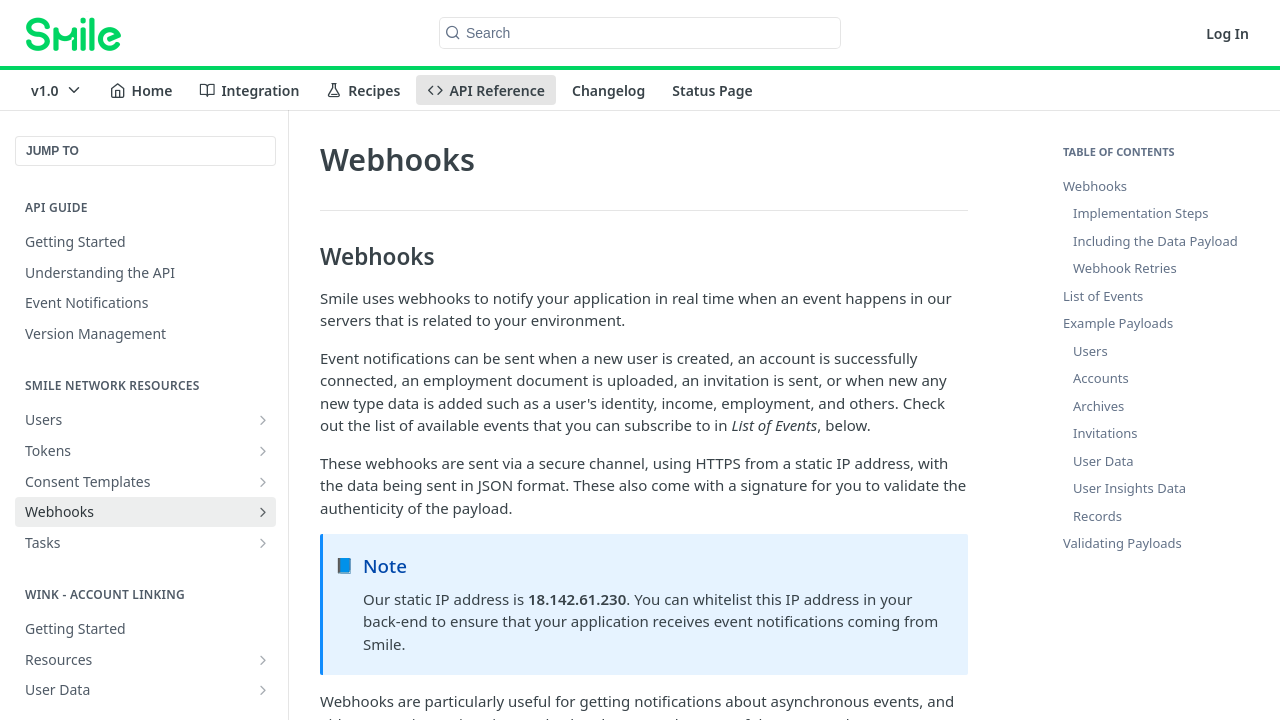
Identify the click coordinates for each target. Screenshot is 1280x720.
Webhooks (1095, 186)
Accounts (1101, 378)
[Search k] (640, 33)
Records (1097, 516)
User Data (1103, 461)
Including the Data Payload (1155, 241)
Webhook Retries (1125, 268)
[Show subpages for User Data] (263, 690)
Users (1090, 351)
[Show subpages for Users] (263, 420)
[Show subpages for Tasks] (263, 543)
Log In (1227, 33)
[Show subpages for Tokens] (263, 451)
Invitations (1105, 433)
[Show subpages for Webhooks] (263, 512)
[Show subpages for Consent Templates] (263, 482)
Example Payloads (1118, 323)
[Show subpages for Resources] (263, 660)
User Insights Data (1129, 488)
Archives (1098, 406)
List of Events (1103, 296)
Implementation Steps (1140, 213)
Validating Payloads (1122, 543)
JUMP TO (52, 151)
